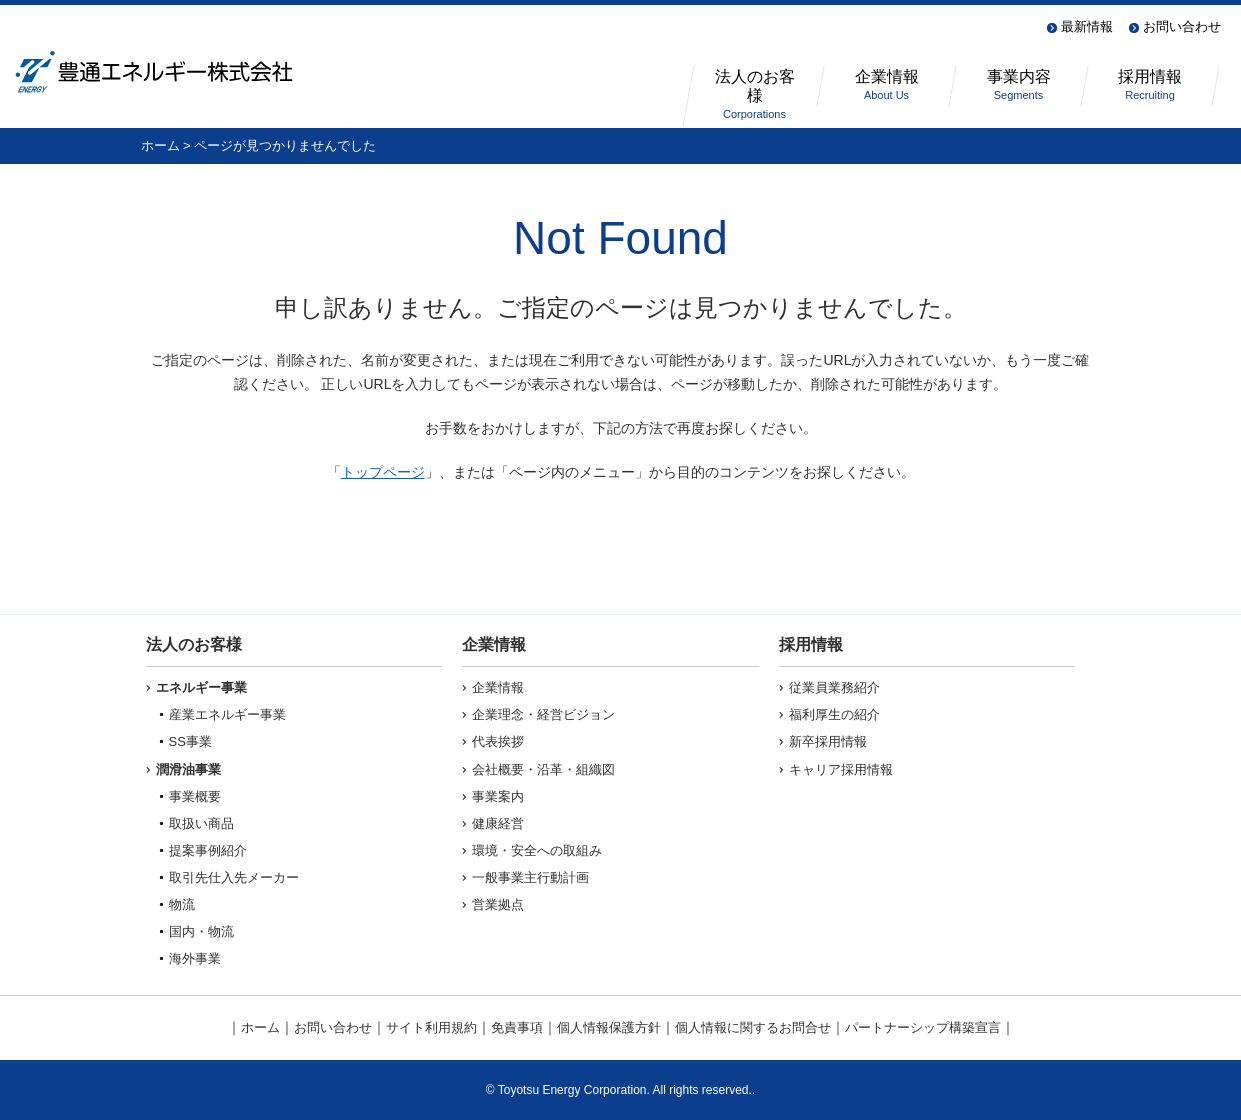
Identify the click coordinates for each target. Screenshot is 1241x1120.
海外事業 (195, 958)
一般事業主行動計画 (530, 877)
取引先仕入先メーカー (234, 877)
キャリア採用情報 (841, 769)
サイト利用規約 (431, 1027)
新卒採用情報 (828, 741)
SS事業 (190, 741)
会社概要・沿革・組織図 (543, 769)
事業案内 (498, 796)
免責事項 (517, 1027)
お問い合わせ (1182, 26)
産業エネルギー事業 (227, 714)
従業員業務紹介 (834, 687)
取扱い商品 (201, 823)
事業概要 (195, 796)
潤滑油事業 (188, 769)
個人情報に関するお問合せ (753, 1027)
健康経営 (498, 823)
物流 (182, 904)
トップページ (383, 472)
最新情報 (1087, 26)
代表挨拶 (498, 741)
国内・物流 (201, 931)
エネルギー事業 (201, 687)
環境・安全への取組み (537, 850)
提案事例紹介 (208, 850)
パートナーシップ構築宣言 (923, 1027)
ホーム (160, 145)
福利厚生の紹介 (834, 714)
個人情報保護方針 (609, 1027)
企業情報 (498, 687)
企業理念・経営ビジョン (543, 714)
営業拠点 (498, 904)
